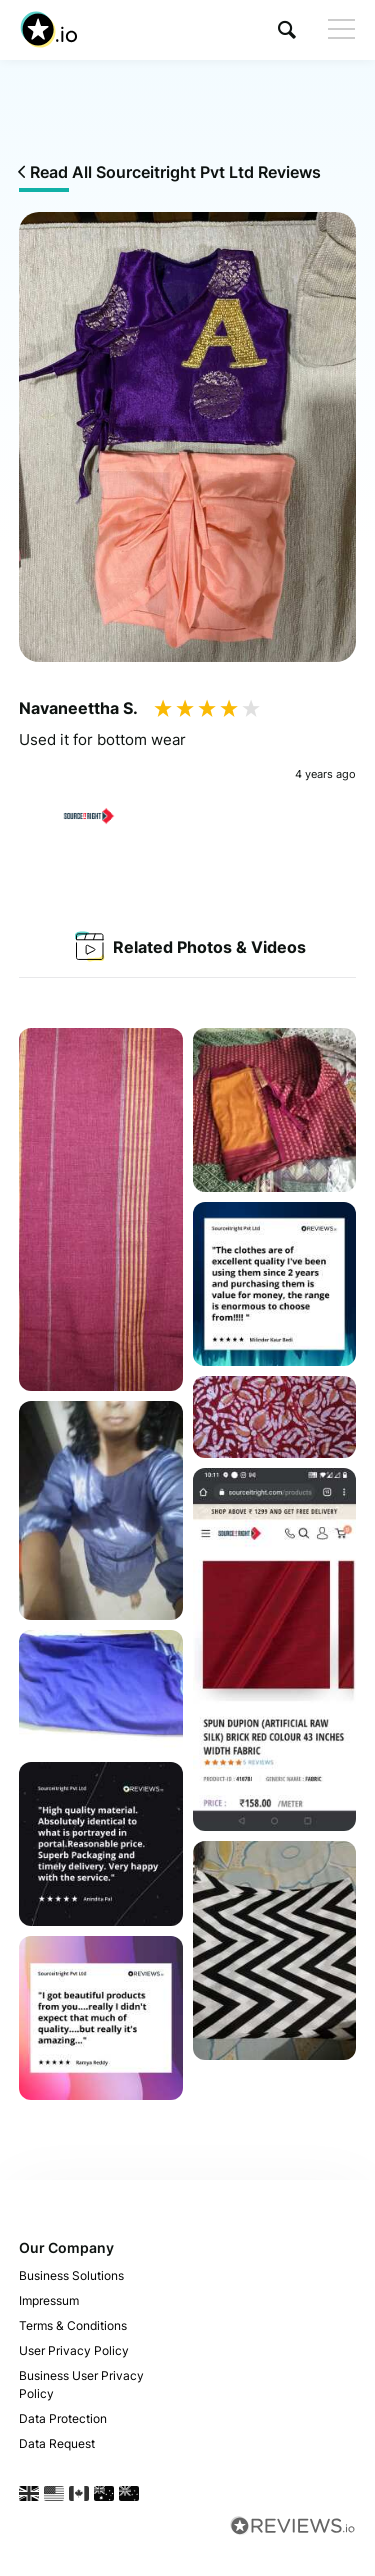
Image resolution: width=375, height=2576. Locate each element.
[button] (287, 29)
